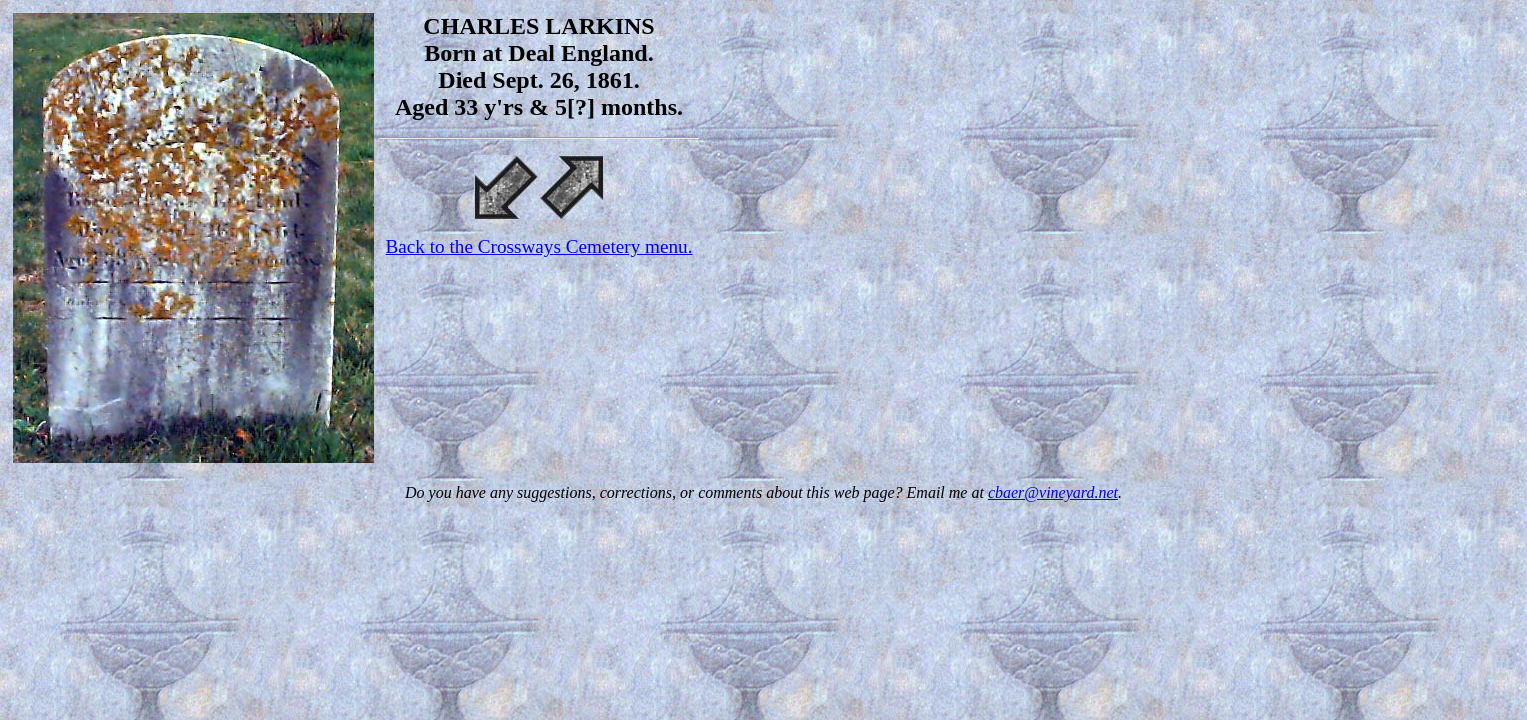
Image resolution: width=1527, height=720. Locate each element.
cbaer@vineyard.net (1053, 492)
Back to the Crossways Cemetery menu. (539, 246)
